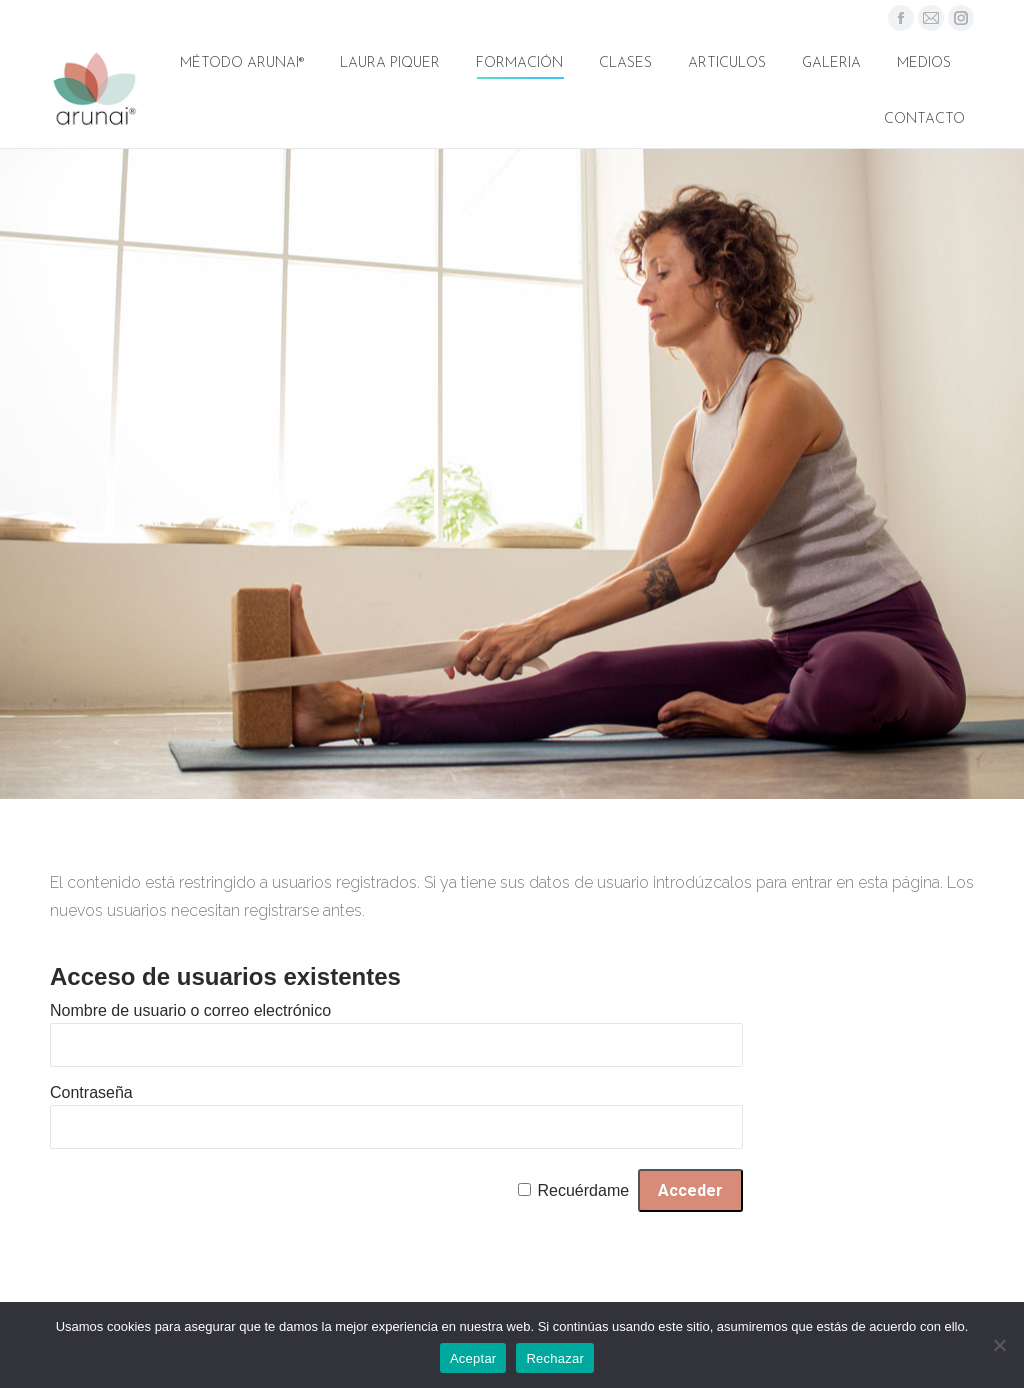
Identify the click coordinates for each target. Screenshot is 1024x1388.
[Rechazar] (999, 1345)
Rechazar (555, 1358)
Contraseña (91, 1092)
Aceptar (473, 1358)
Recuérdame (584, 1190)
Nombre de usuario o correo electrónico (190, 1010)
